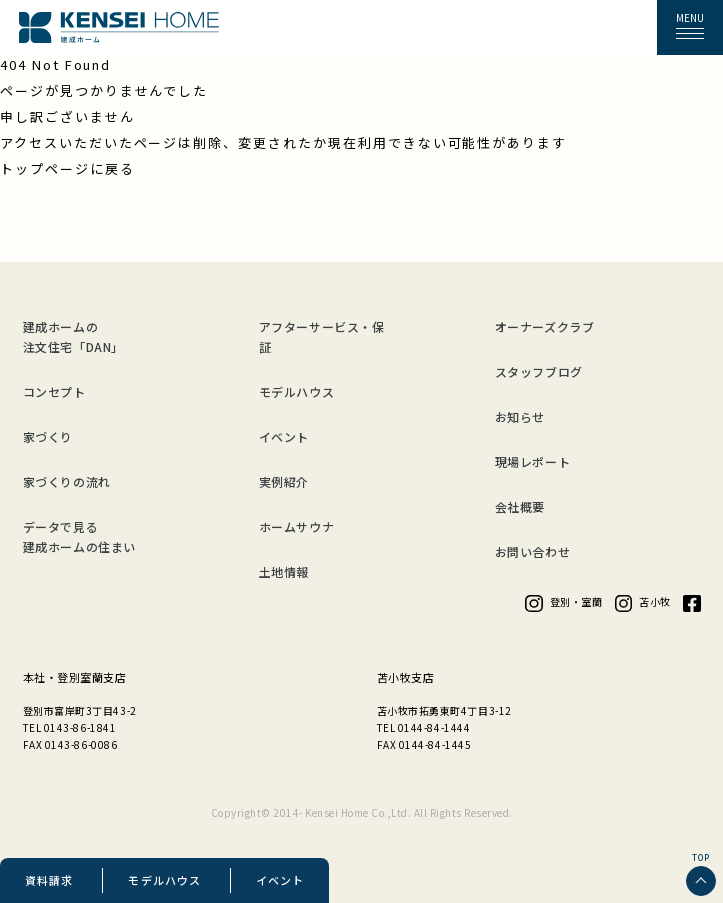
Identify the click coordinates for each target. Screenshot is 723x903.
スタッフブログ (539, 371)
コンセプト (54, 391)
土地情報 (284, 571)
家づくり (48, 436)
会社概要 (520, 506)
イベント (280, 880)
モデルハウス (164, 880)
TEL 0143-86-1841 (70, 727)
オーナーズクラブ (545, 326)
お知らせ (520, 416)
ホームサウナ (297, 526)
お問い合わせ (533, 551)
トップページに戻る (67, 168)
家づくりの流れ (67, 481)
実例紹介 (284, 481)
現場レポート (533, 461)
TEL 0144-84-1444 (424, 727)
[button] (690, 28)
